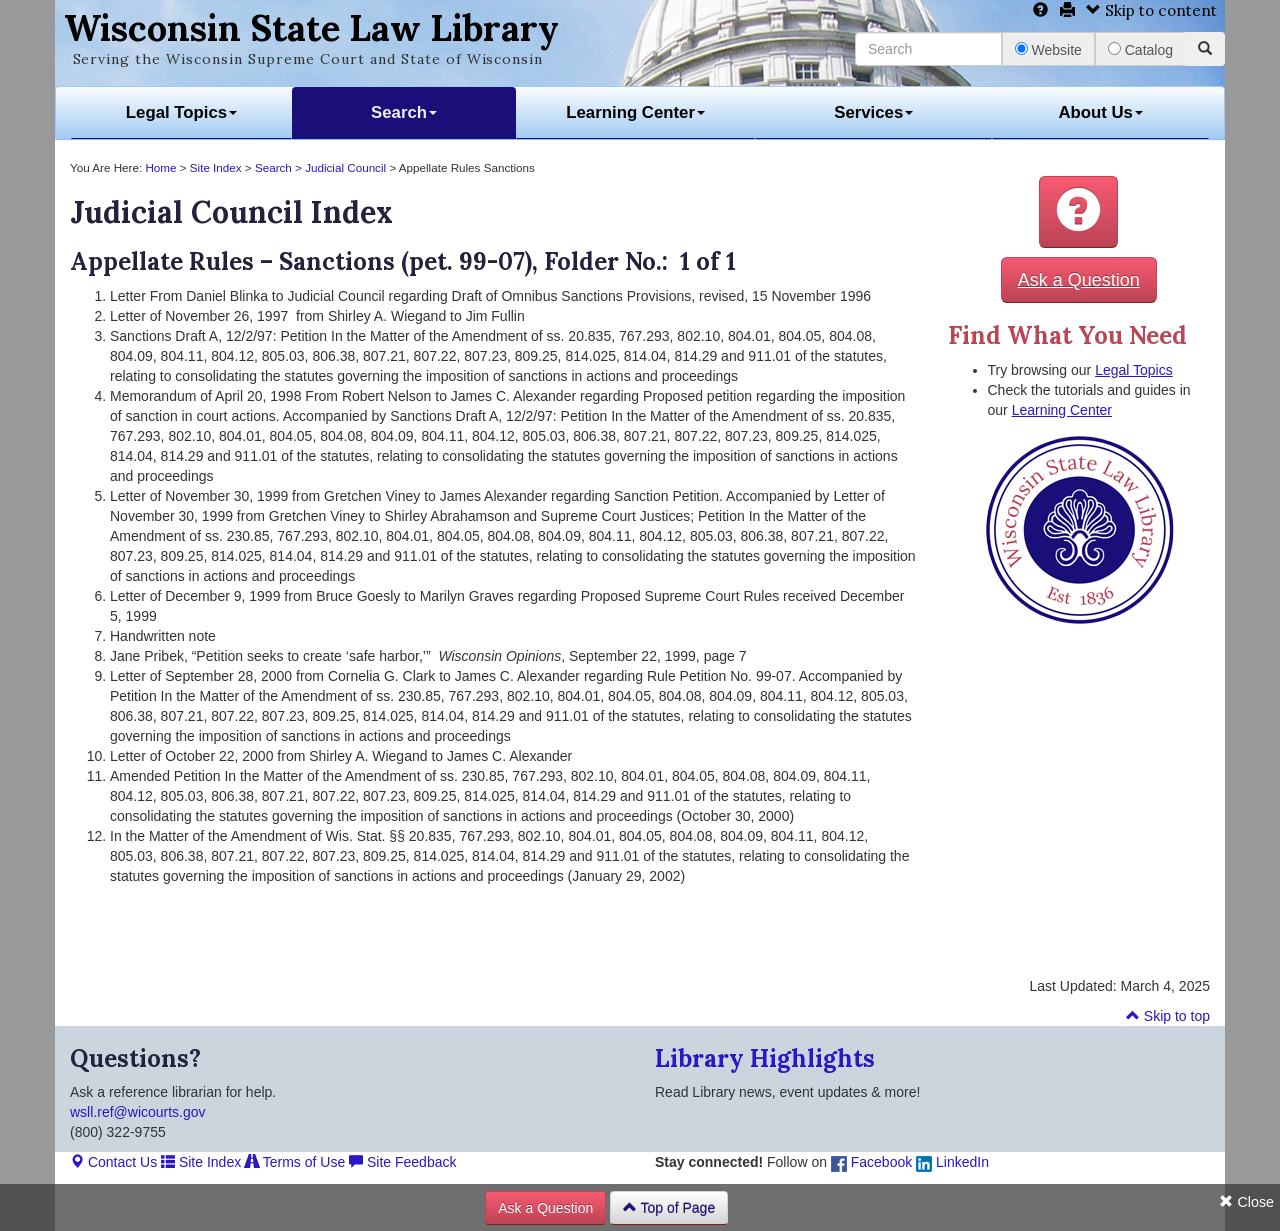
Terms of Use (295, 1162)
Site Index (216, 167)
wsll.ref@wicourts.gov (138, 1112)
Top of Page (669, 1208)
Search (404, 112)
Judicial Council (345, 167)
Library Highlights (765, 1058)
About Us (1100, 112)
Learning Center (635, 112)
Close (1246, 1202)
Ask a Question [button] (1079, 280)
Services (873, 112)
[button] (1078, 212)
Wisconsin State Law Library (311, 28)
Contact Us (113, 1162)
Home (160, 167)
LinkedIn (952, 1162)
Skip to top (1168, 1016)
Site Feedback (402, 1162)
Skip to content (1151, 10)
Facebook (871, 1162)
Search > (280, 167)
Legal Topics (181, 112)
